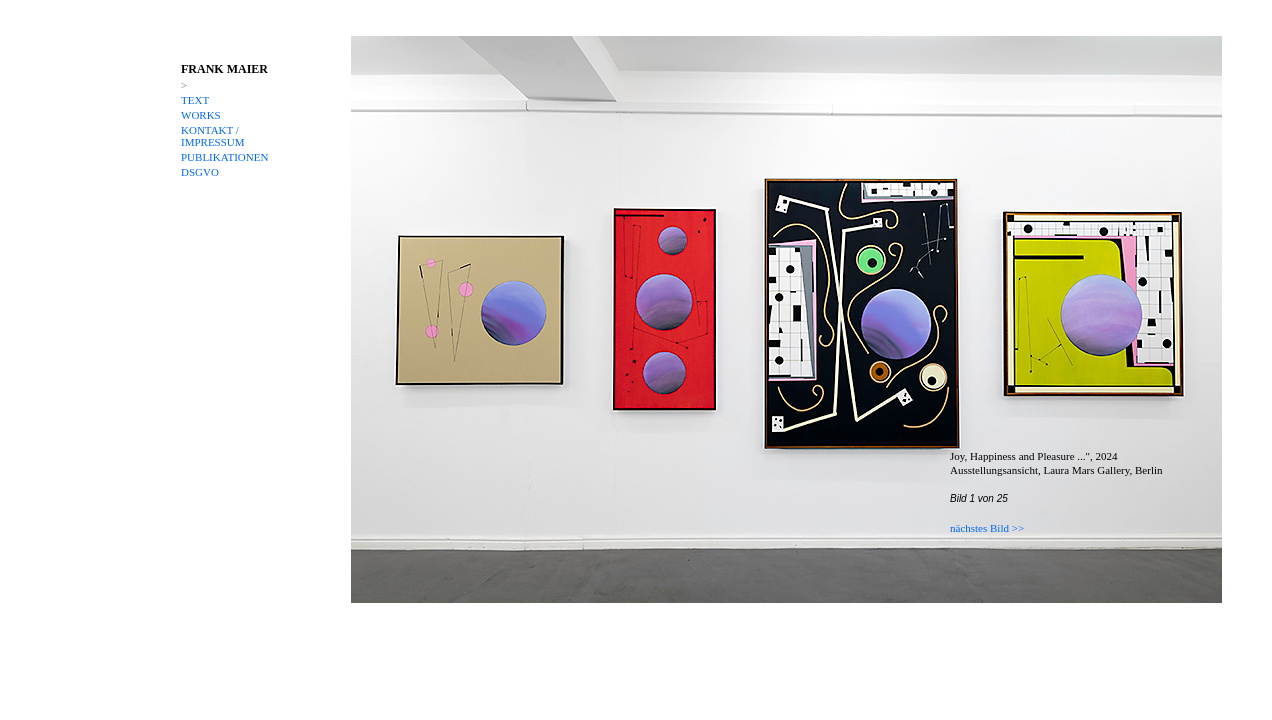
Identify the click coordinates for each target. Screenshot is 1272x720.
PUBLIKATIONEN (224, 157)
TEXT (195, 100)
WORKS (201, 115)
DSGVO (200, 172)
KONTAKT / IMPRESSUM (213, 136)
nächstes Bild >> (987, 528)
